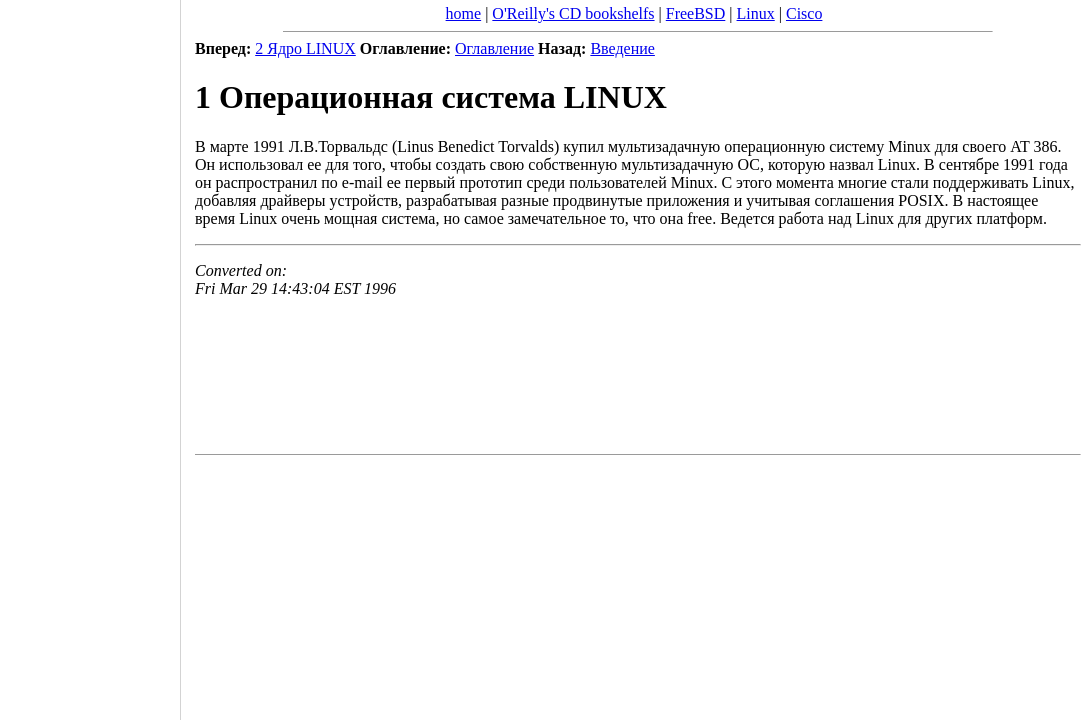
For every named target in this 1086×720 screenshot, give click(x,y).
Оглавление (494, 48)
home (464, 13)
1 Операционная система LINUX (431, 97)
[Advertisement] (90, 353)
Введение (622, 48)
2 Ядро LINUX (305, 48)
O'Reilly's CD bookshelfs (573, 13)
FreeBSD (696, 13)
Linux (756, 13)
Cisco (804, 13)
